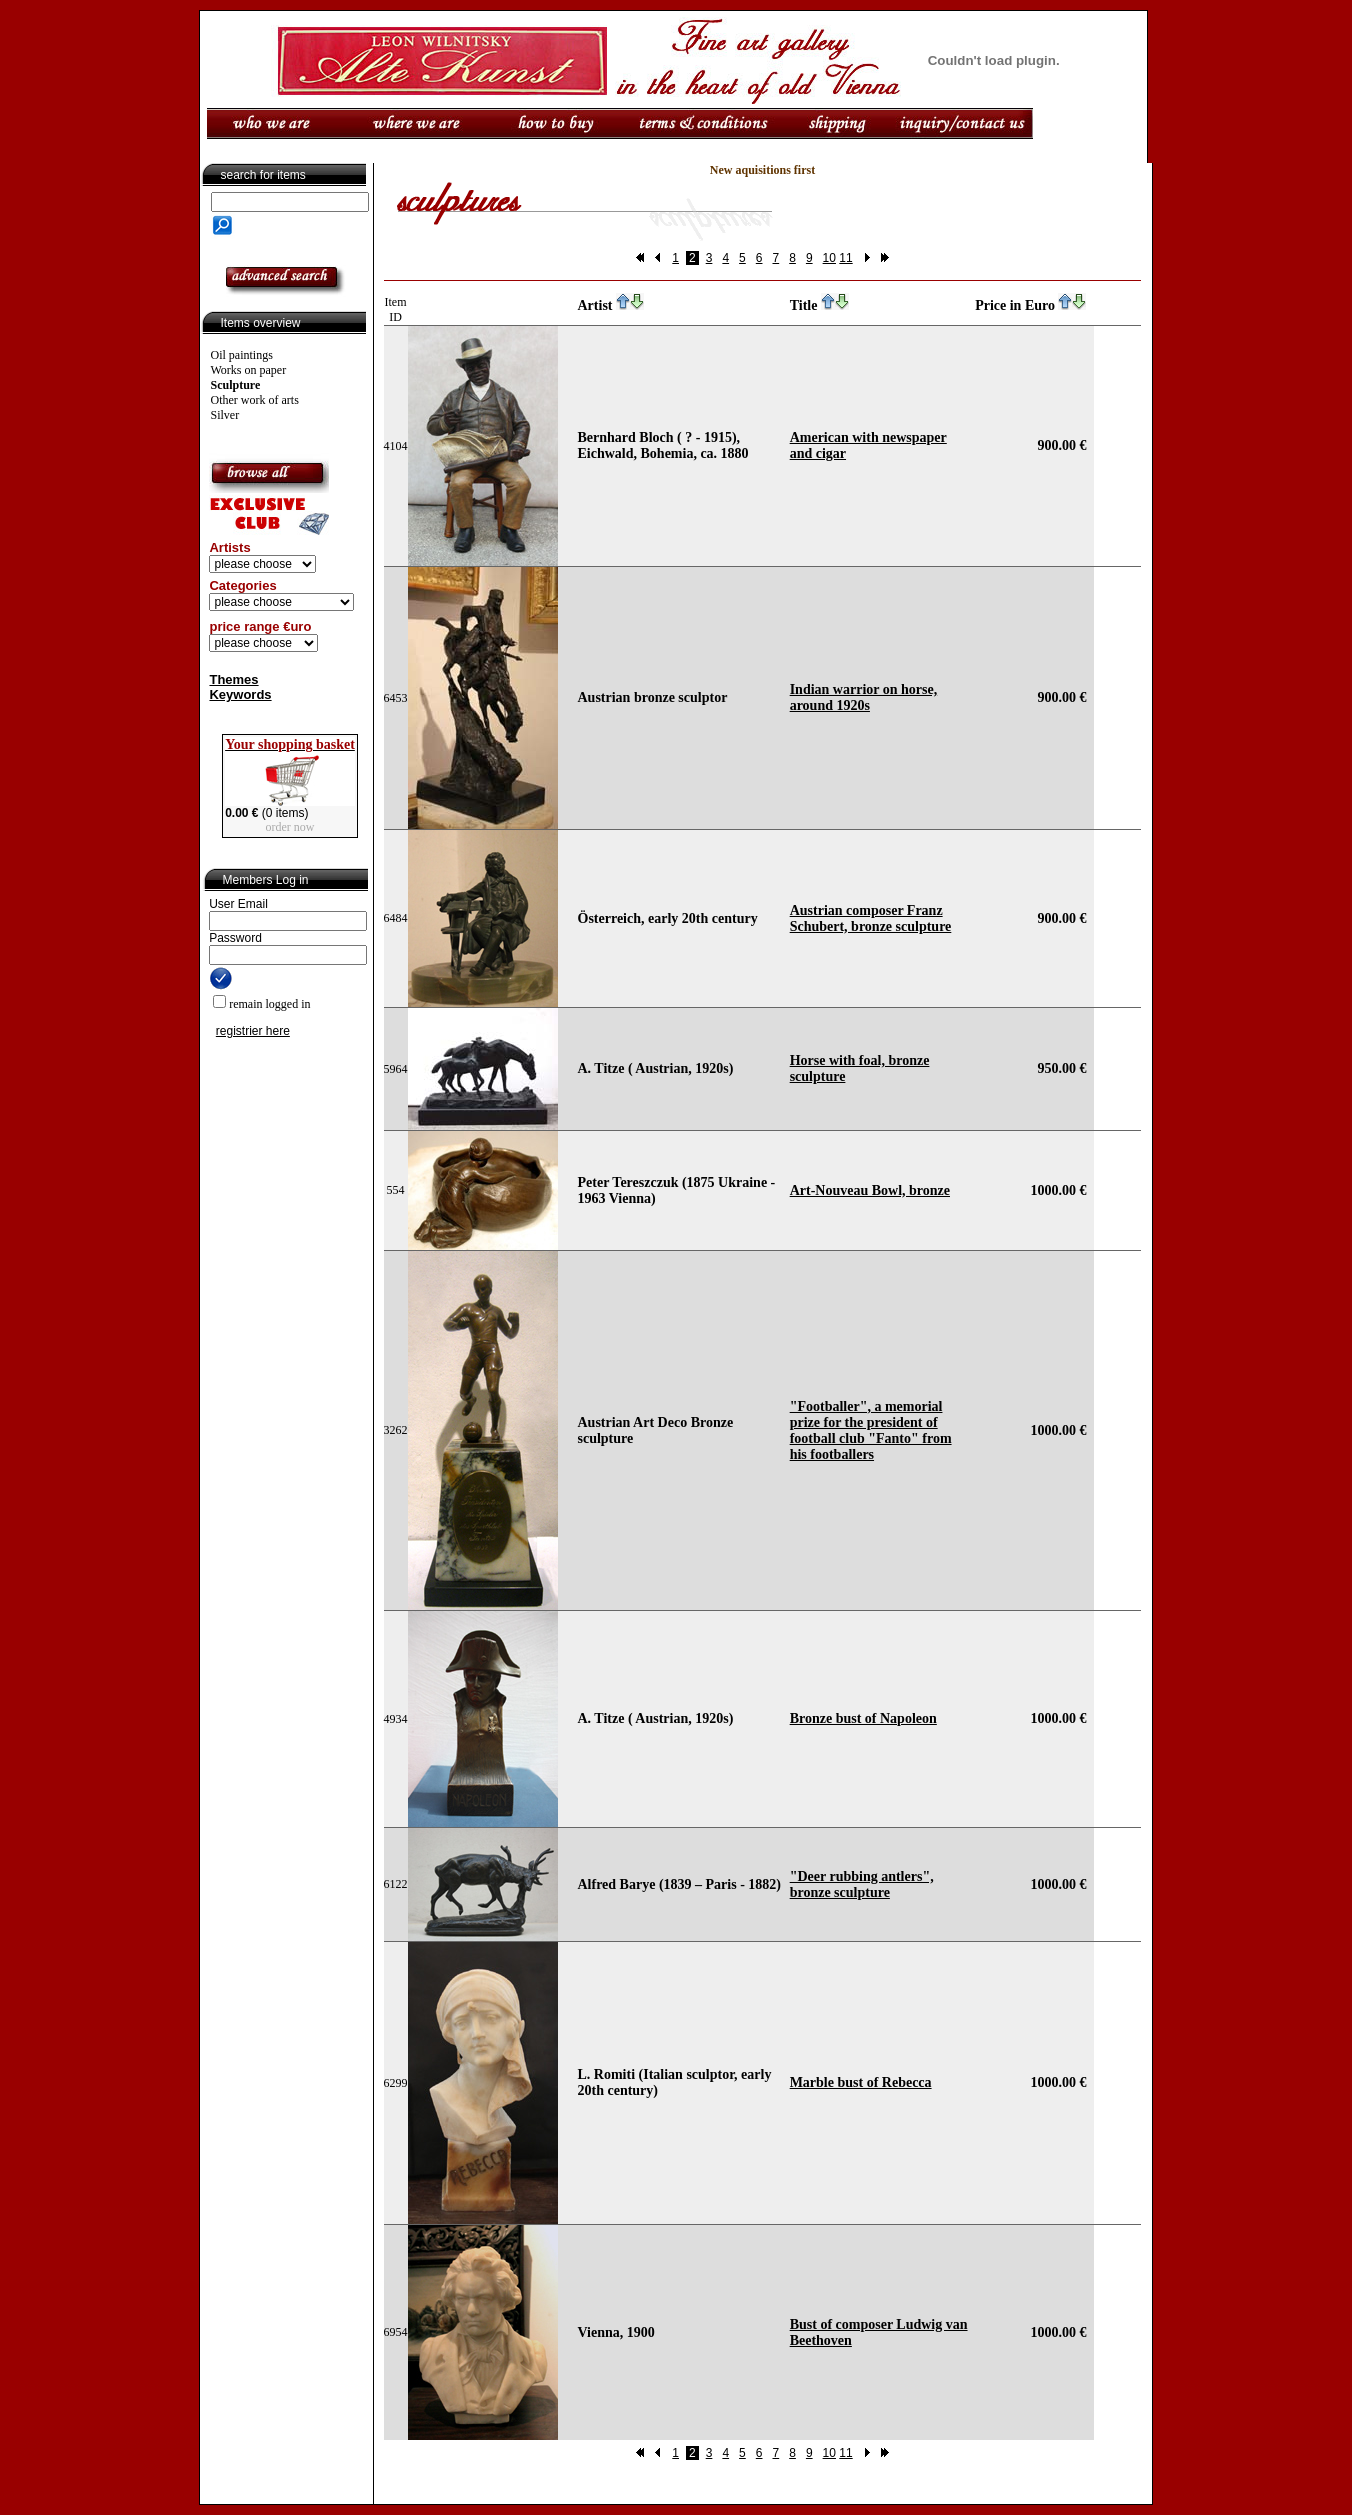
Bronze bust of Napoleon (863, 1718)
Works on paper (249, 370)
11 (845, 258)
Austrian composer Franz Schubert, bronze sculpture (871, 918)
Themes (233, 679)
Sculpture (236, 385)
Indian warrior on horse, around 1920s (864, 697)
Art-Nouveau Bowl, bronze (870, 1190)
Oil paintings (242, 355)
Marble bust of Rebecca (861, 2082)
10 (829, 258)
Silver (225, 415)
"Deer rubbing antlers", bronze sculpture (862, 1884)
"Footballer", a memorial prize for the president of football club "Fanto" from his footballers (871, 1430)
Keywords (240, 694)
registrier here (253, 1031)
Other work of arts (255, 400)
